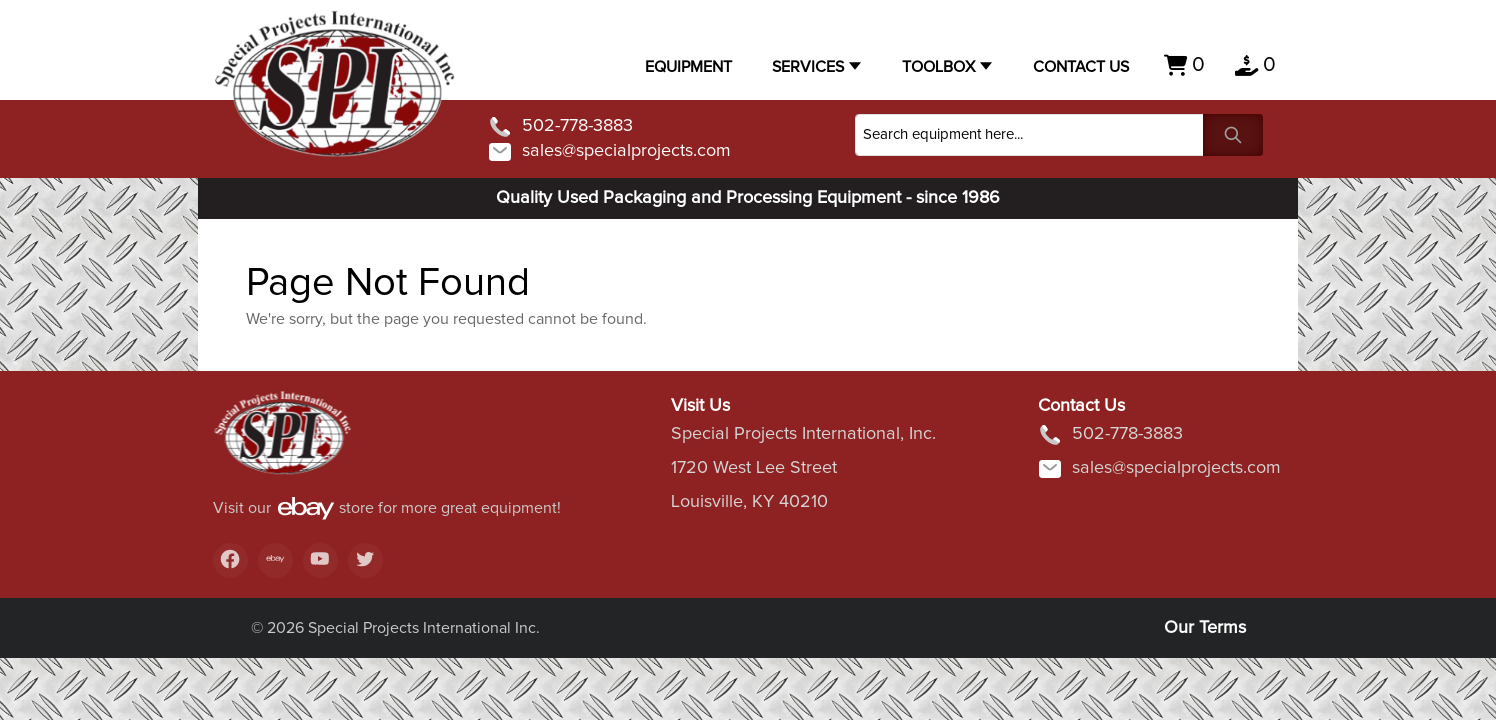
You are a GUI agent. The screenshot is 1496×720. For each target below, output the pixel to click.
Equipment (688, 67)
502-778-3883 (560, 127)
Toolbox (938, 67)
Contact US (1081, 67)
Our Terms (1205, 628)
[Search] (1029, 135)
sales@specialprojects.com (609, 152)
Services (808, 67)
